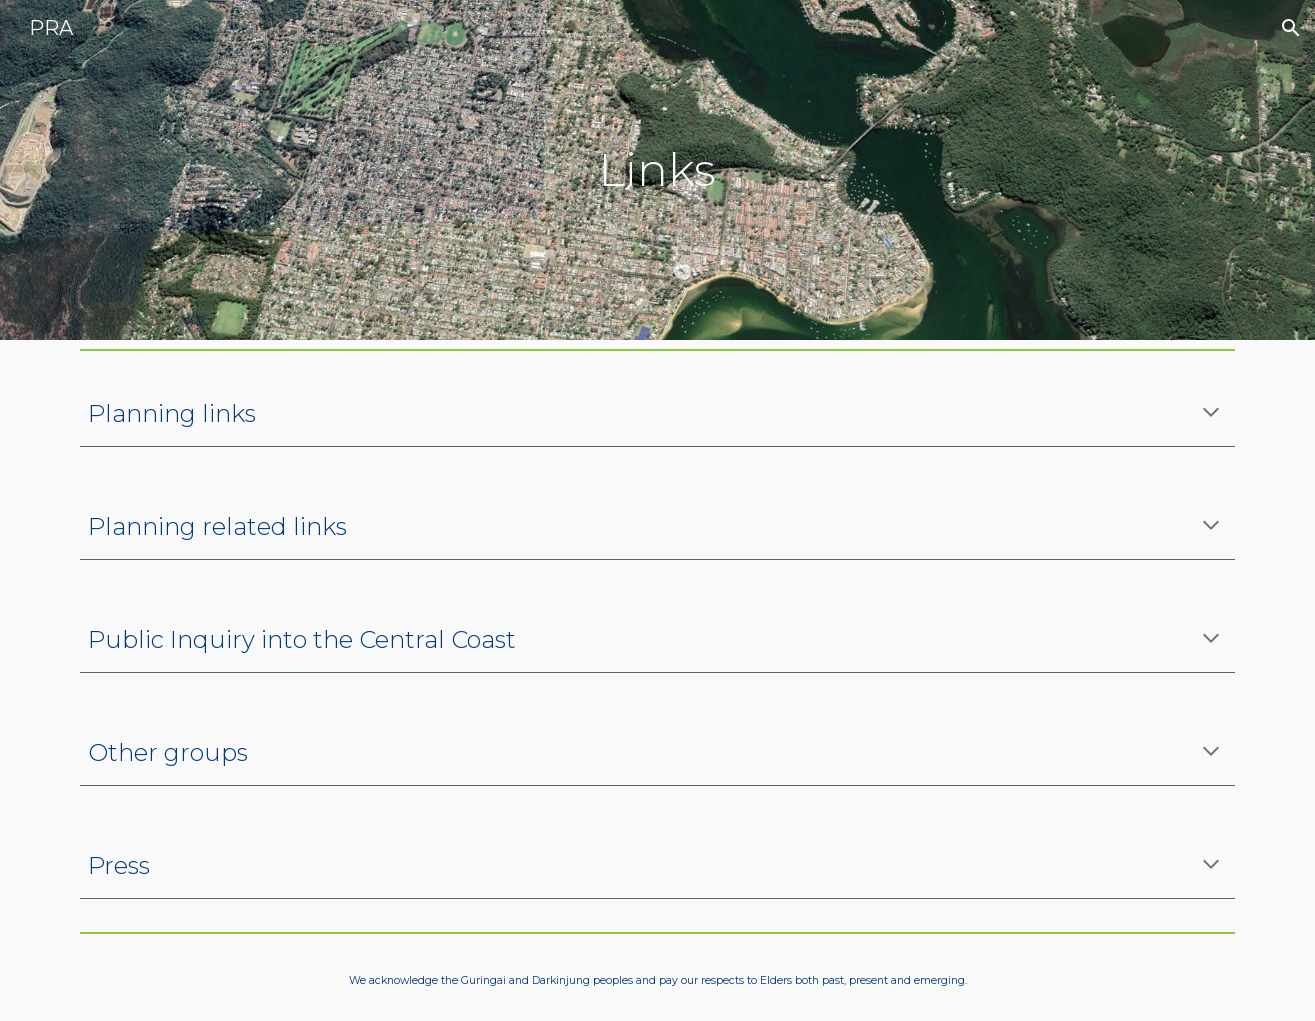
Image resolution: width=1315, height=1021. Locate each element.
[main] (658, 170)
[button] (1291, 28)
